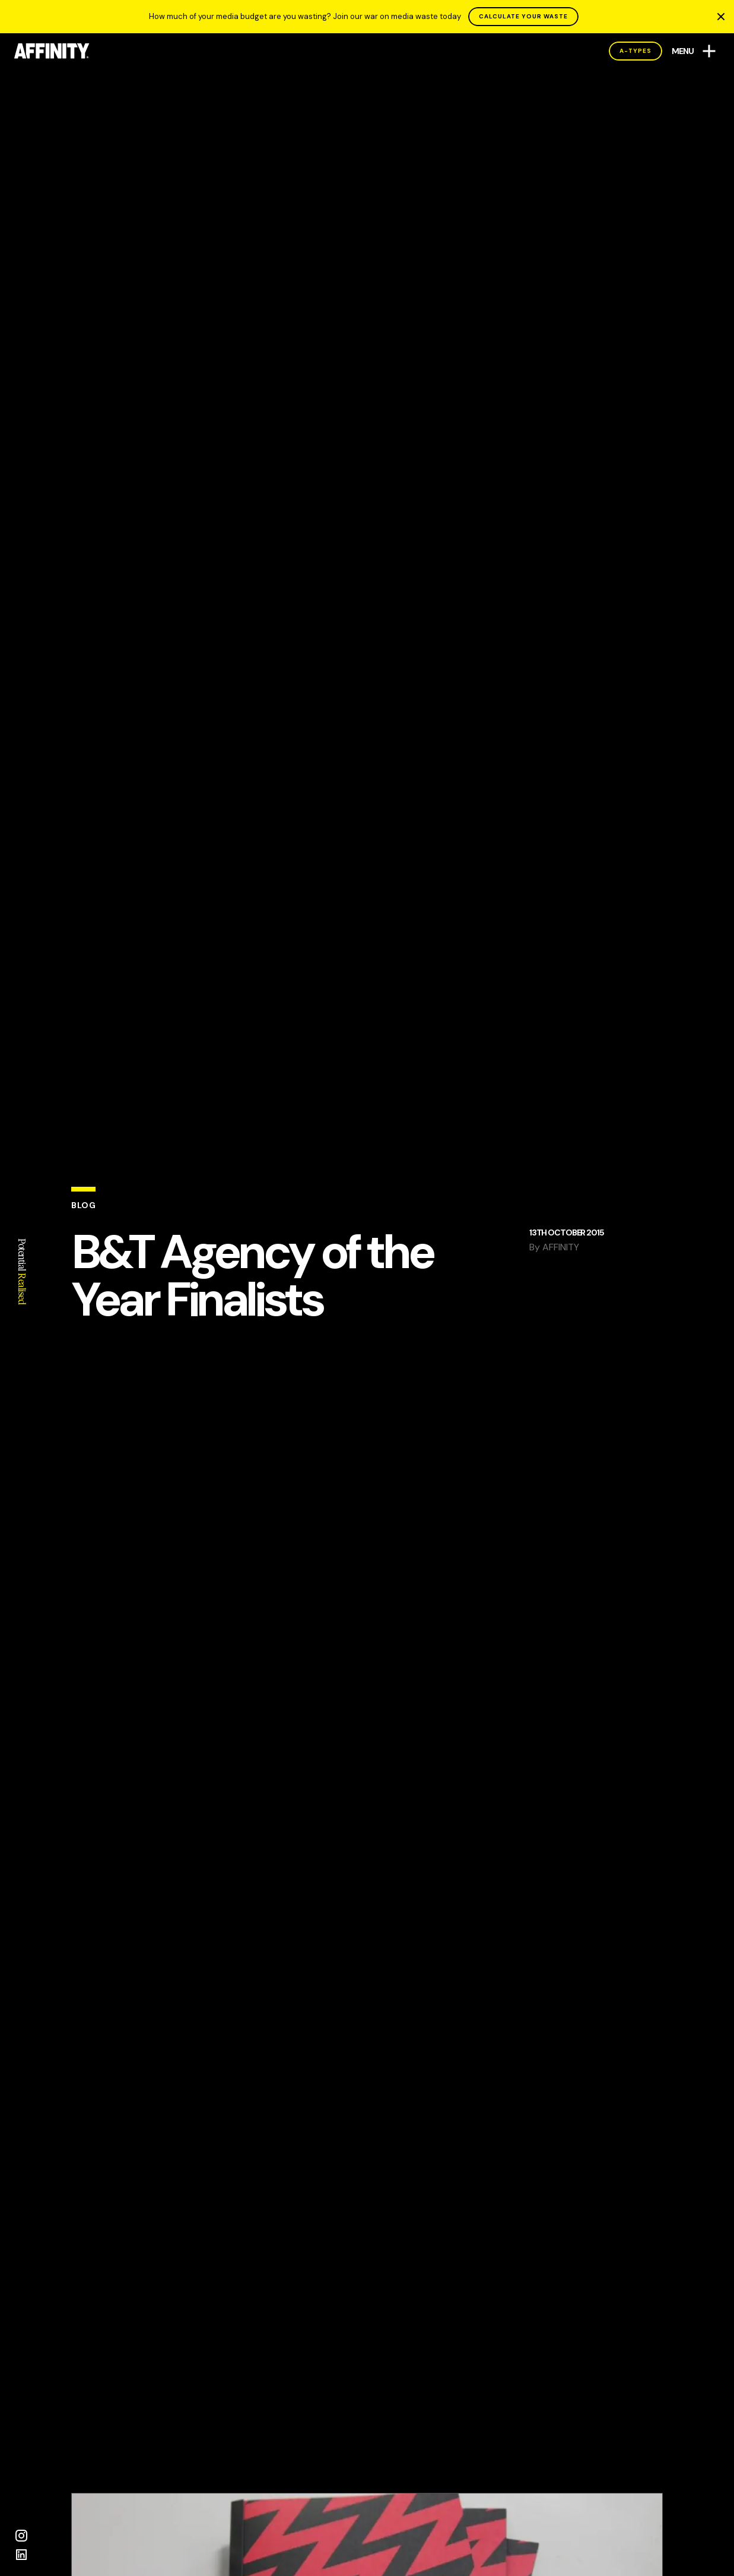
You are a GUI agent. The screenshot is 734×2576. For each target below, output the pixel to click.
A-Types (635, 51)
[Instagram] (21, 2536)
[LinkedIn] (21, 2555)
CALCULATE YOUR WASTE (523, 16)
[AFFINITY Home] (52, 51)
